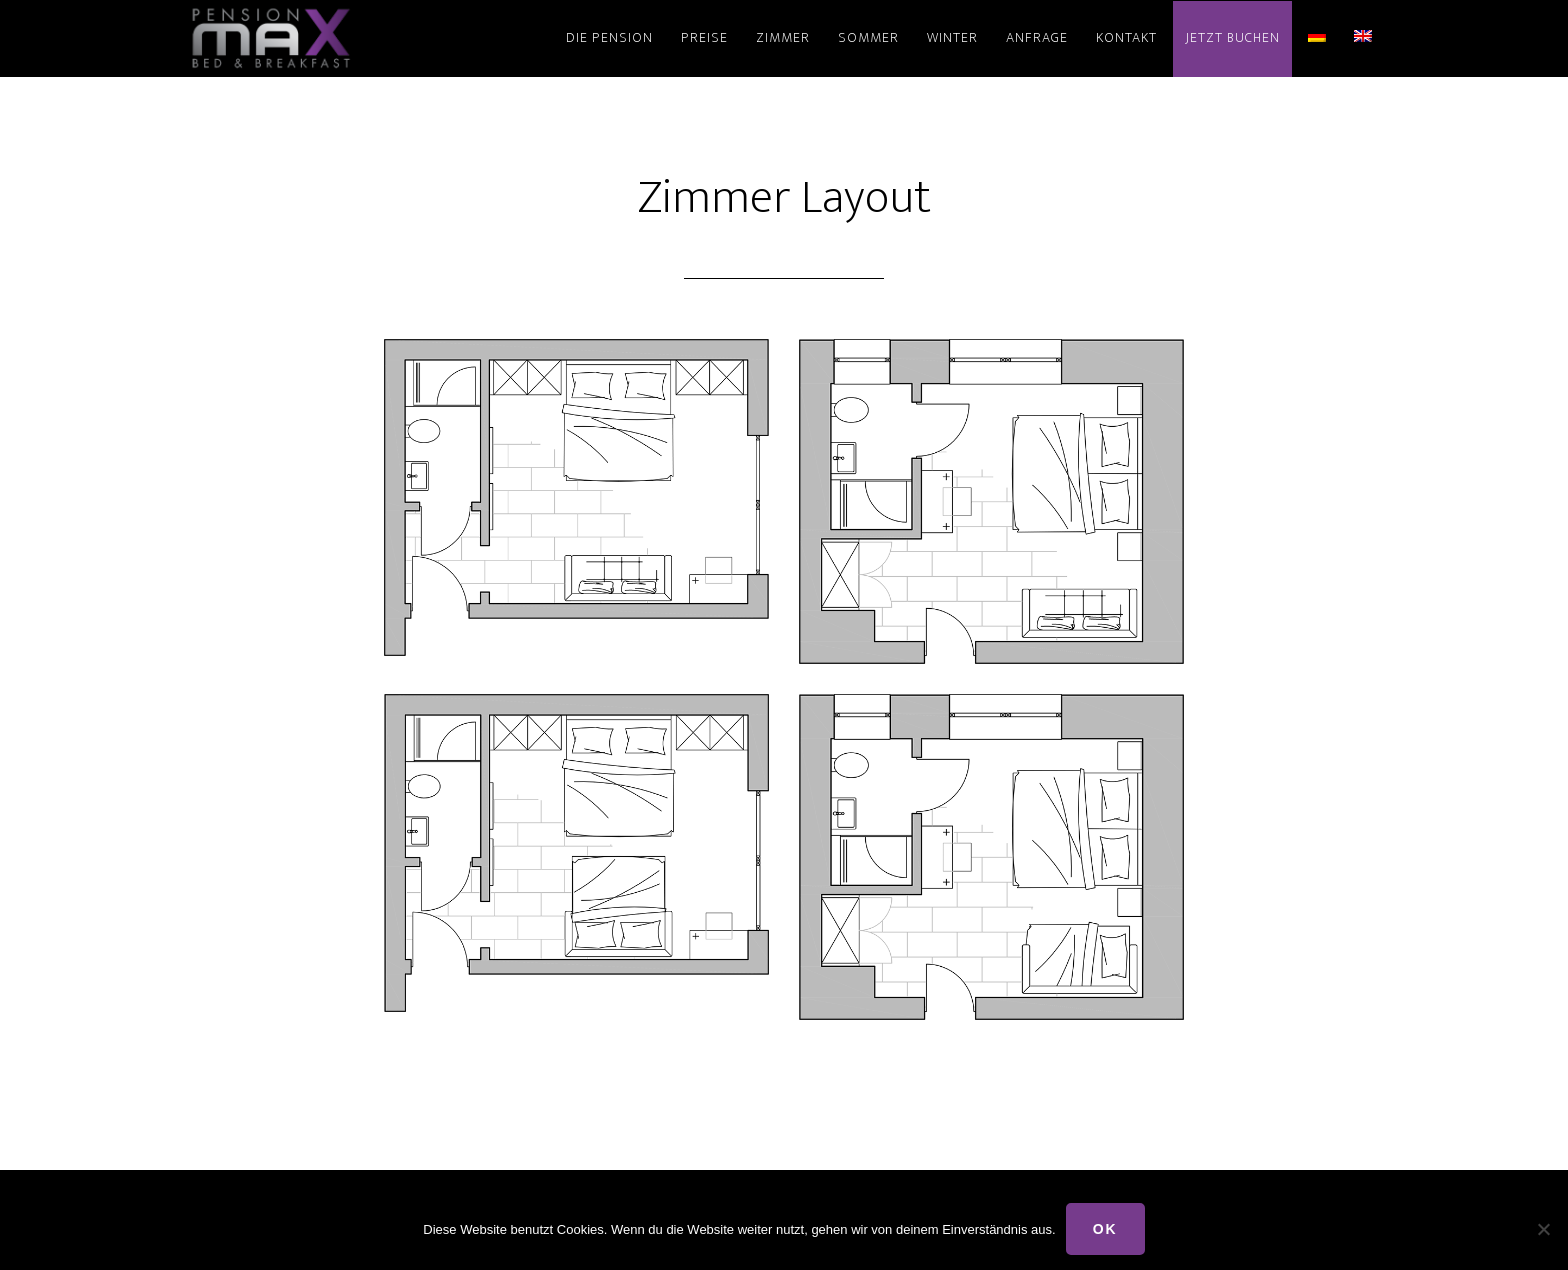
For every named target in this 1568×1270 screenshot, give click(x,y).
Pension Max (364, 38)
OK (1105, 1229)
